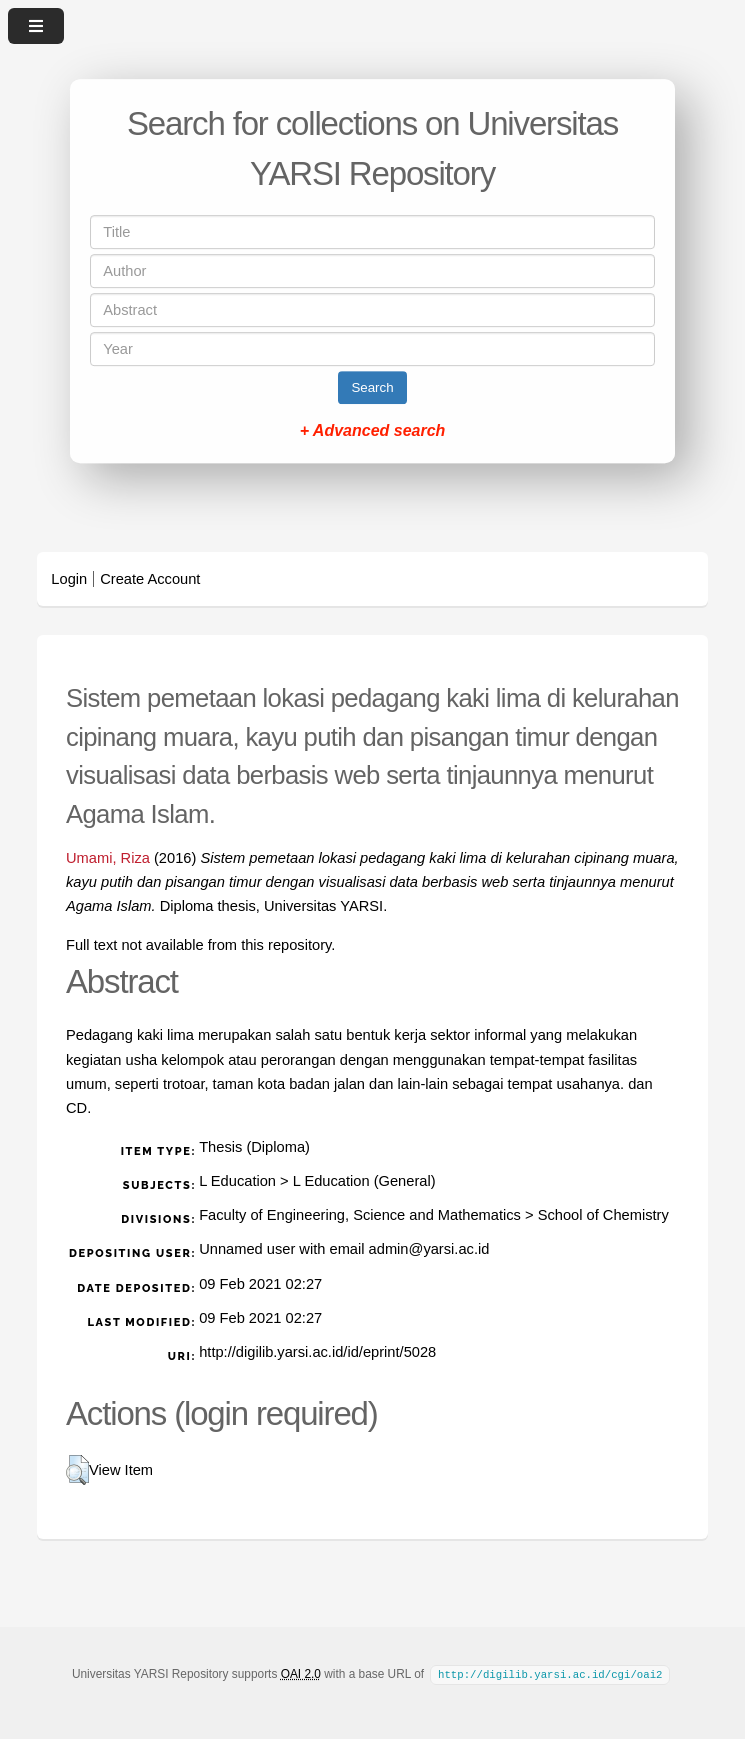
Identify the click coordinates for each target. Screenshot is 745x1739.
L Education (237, 1181)
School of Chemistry (603, 1215)
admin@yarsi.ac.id (429, 1249)
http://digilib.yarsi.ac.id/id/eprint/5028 (317, 1352)
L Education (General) (364, 1181)
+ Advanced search (373, 430)
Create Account (150, 579)
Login (69, 579)
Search (372, 387)
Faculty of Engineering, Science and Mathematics (360, 1215)
